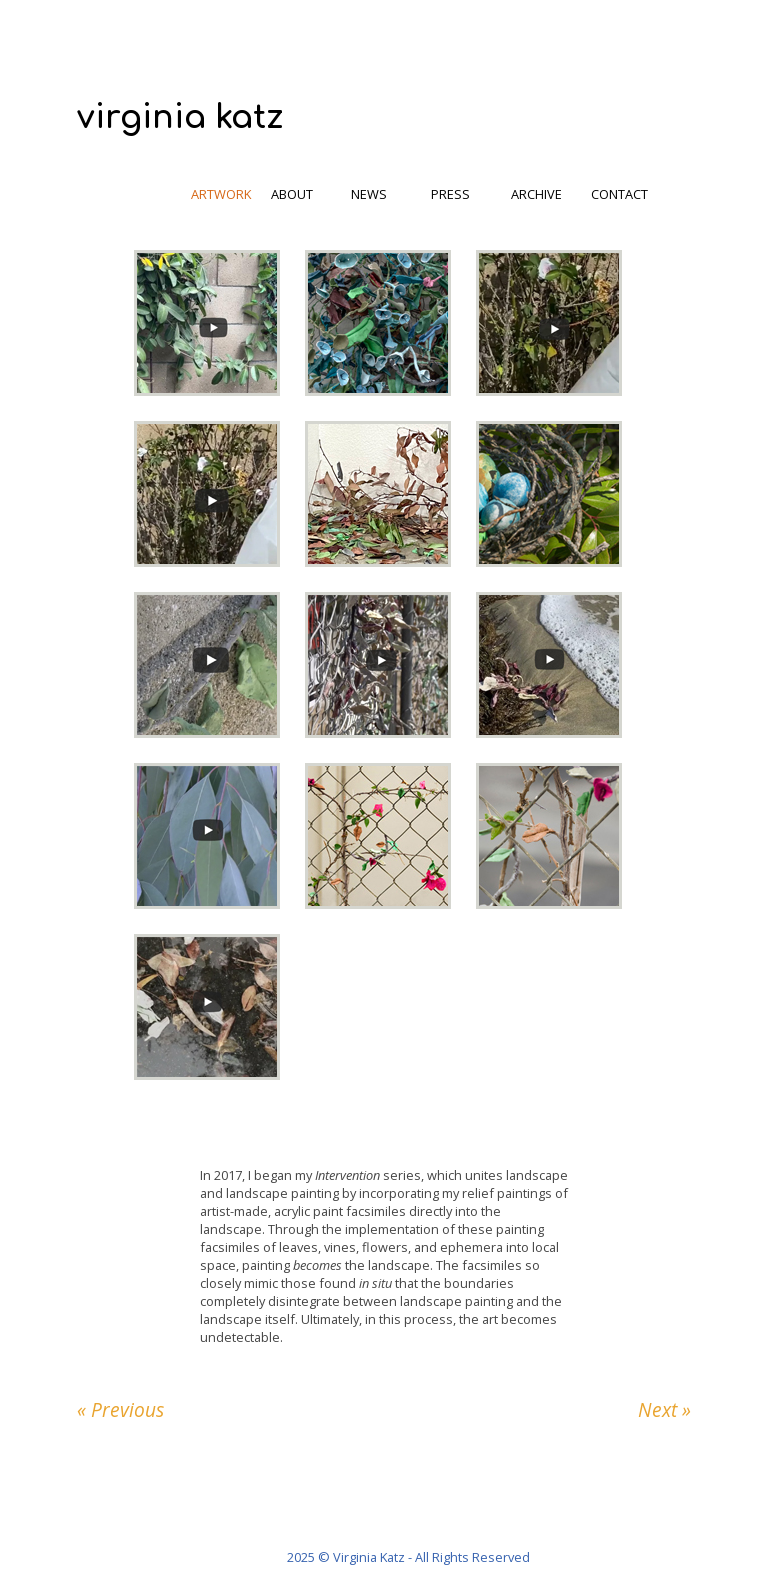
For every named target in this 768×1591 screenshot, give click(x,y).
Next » (664, 1409)
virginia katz (180, 117)
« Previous (120, 1409)
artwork (221, 194)
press (450, 194)
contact (619, 194)
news (369, 194)
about (292, 194)
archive (536, 194)
